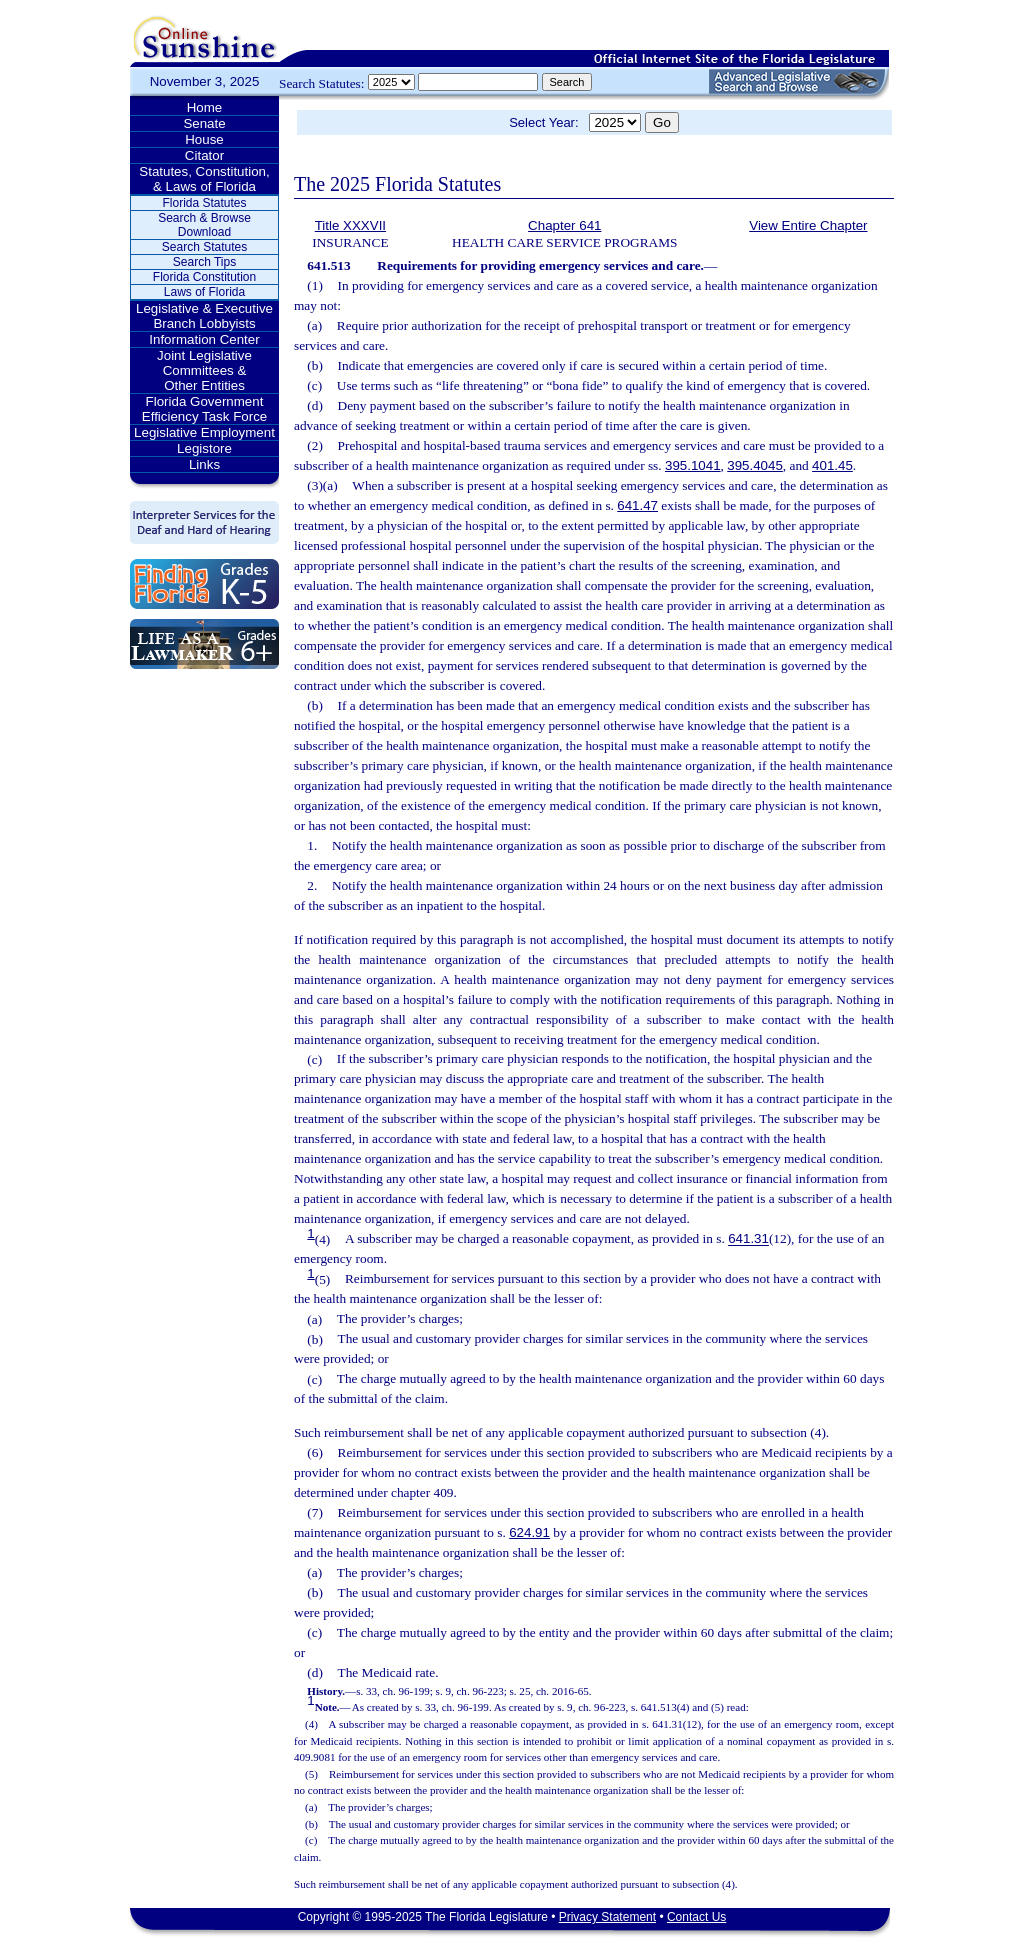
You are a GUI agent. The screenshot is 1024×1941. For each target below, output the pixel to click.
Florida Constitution (204, 277)
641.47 (637, 505)
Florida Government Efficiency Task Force (204, 409)
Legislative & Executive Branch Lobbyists (204, 316)
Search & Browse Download (204, 225)
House (204, 139)
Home (205, 107)
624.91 (529, 1532)
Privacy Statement (607, 1917)
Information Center (204, 339)
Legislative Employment (204, 432)
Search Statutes (204, 247)
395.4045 (755, 465)
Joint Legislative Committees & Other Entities (204, 370)
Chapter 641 (564, 225)
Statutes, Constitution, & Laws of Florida (204, 179)
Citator (204, 155)
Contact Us (696, 1917)
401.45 (832, 465)
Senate (204, 123)
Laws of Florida (204, 292)
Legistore (204, 448)
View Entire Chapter (808, 225)
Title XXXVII (350, 225)
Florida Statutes (204, 203)
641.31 (748, 1239)
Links (204, 464)
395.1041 (693, 465)
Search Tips (204, 262)
